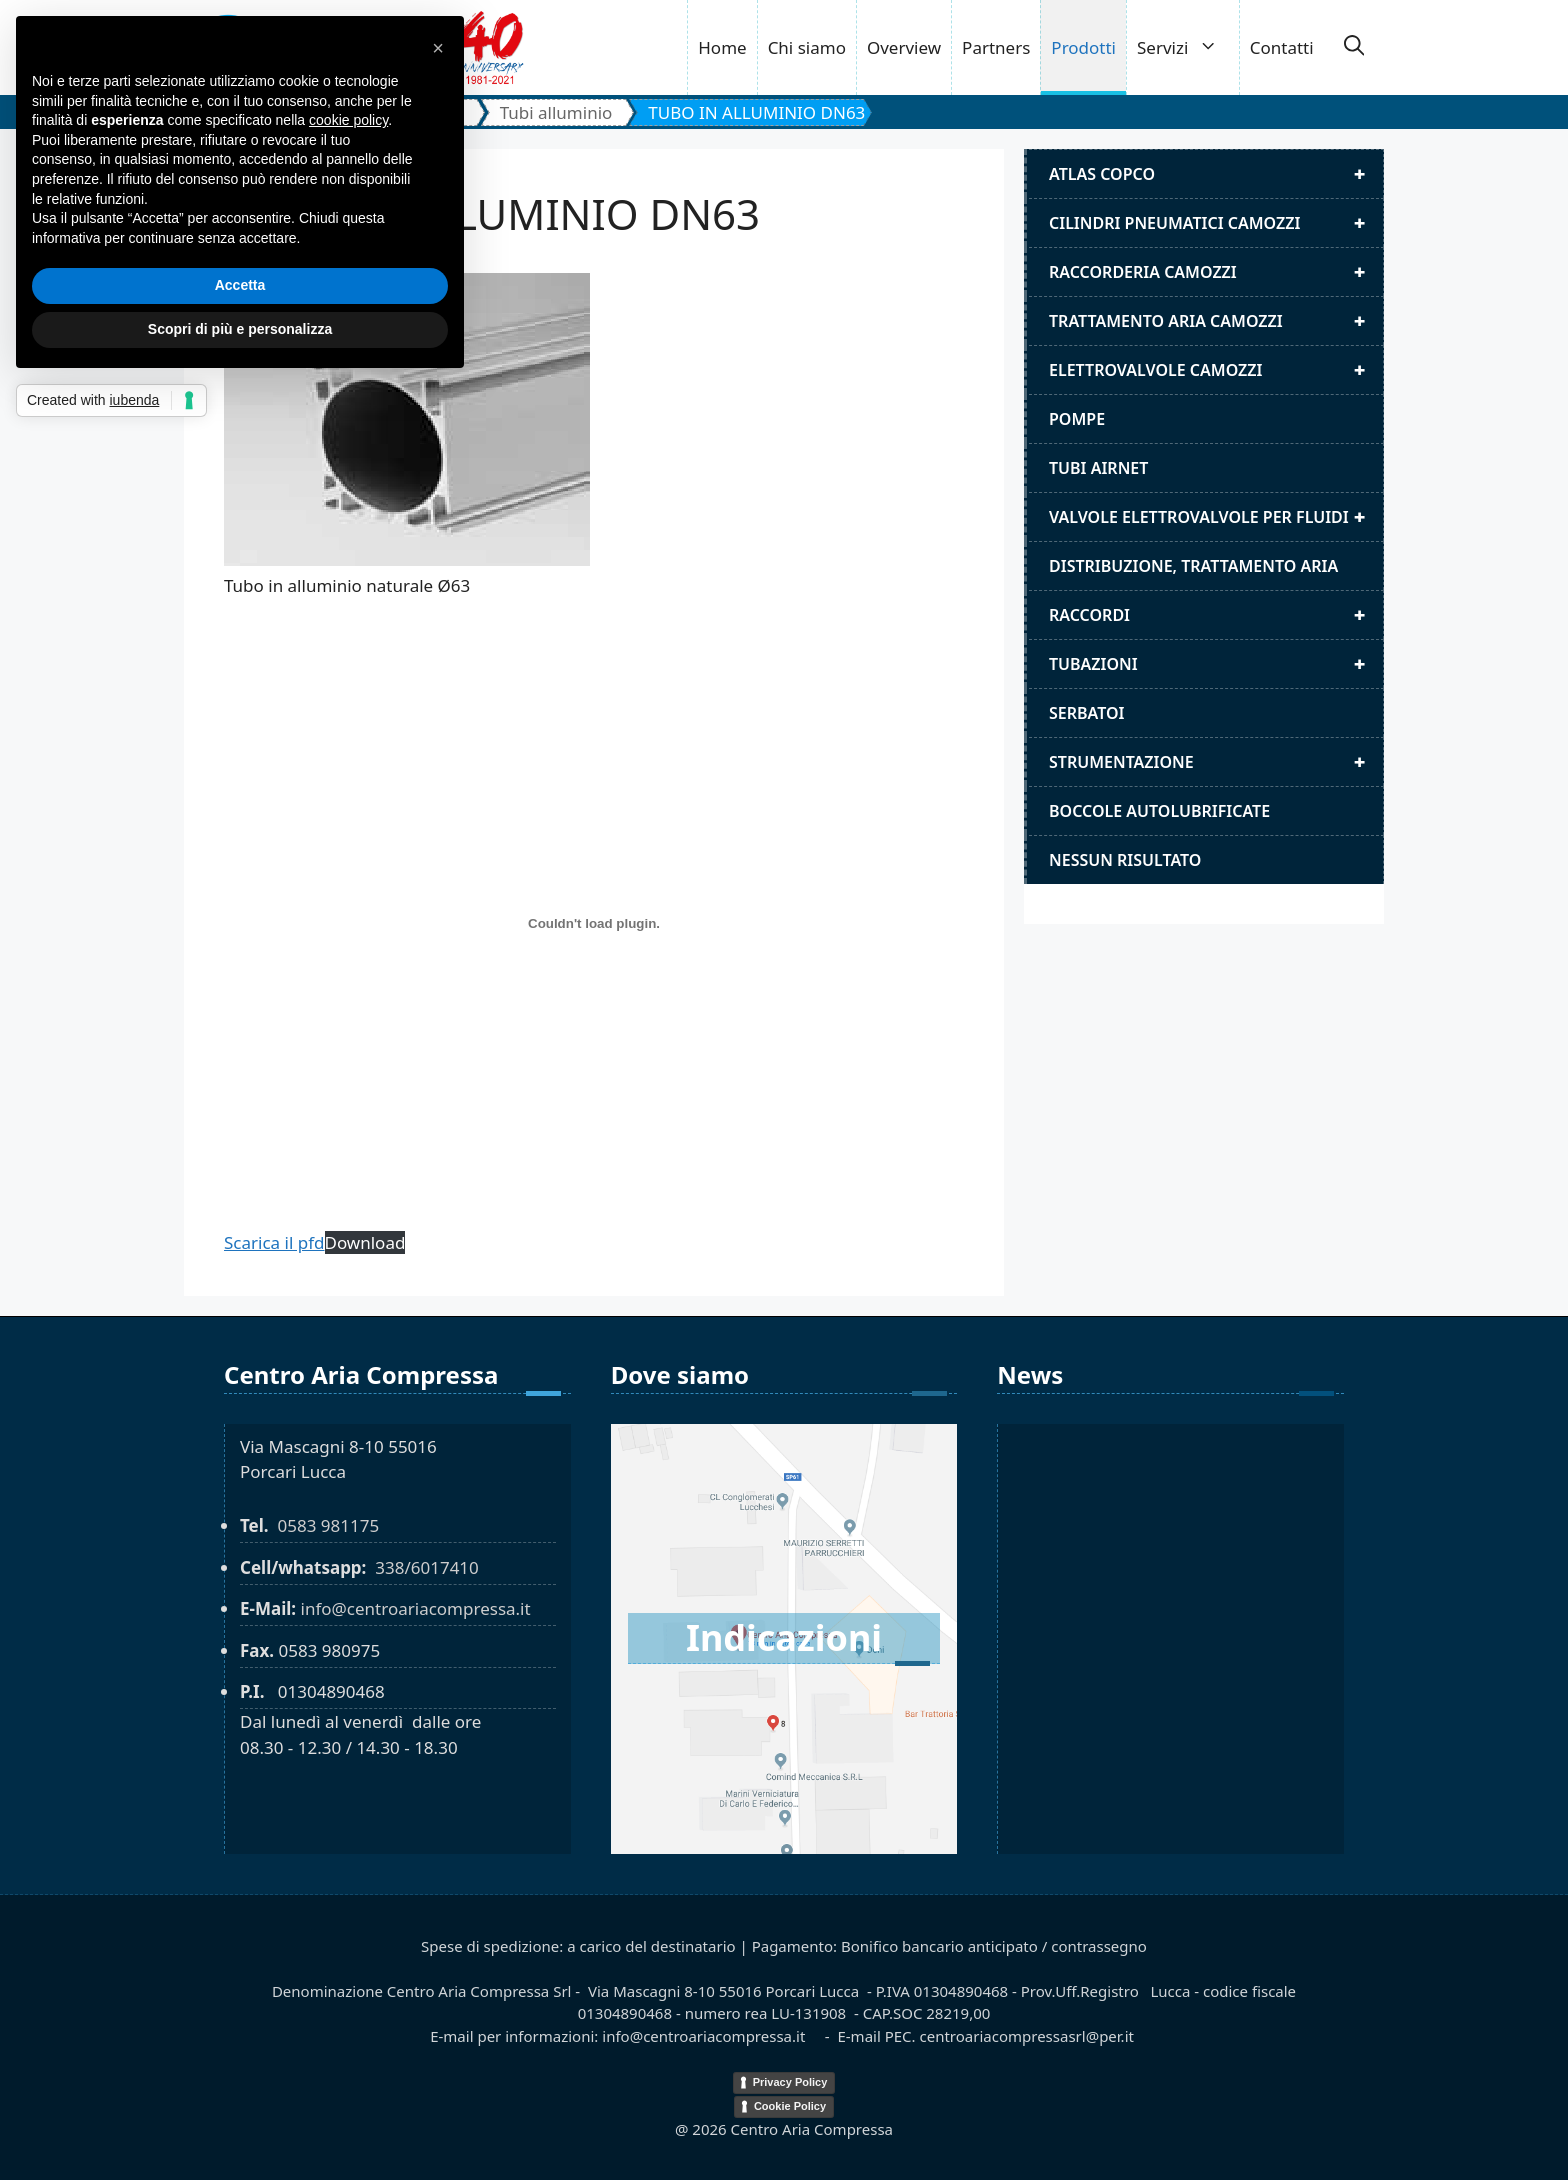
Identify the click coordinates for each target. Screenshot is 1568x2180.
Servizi (1188, 47)
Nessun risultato (1125, 860)
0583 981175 (328, 1525)
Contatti (1282, 47)
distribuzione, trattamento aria (1193, 566)
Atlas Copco (1216, 174)
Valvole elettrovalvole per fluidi (1216, 517)
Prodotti (1083, 47)
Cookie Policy (790, 2106)
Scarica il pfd (274, 1242)
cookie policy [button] (348, 120)
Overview (904, 47)
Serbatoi (1087, 713)
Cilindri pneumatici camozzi (1216, 223)
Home (722, 47)
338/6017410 (427, 1567)
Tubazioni (1216, 664)
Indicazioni (784, 1637)
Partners (996, 47)
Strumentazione (1216, 762)
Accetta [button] (240, 285)
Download (365, 1242)
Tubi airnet (1098, 468)
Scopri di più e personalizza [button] (240, 329)
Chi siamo (807, 47)
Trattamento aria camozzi (1216, 321)
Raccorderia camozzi (1216, 272)
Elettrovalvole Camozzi (1216, 370)
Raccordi (1216, 615)
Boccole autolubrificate (1159, 811)
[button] (1354, 48)
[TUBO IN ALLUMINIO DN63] (594, 924)
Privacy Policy (790, 2082)
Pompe (1077, 419)
